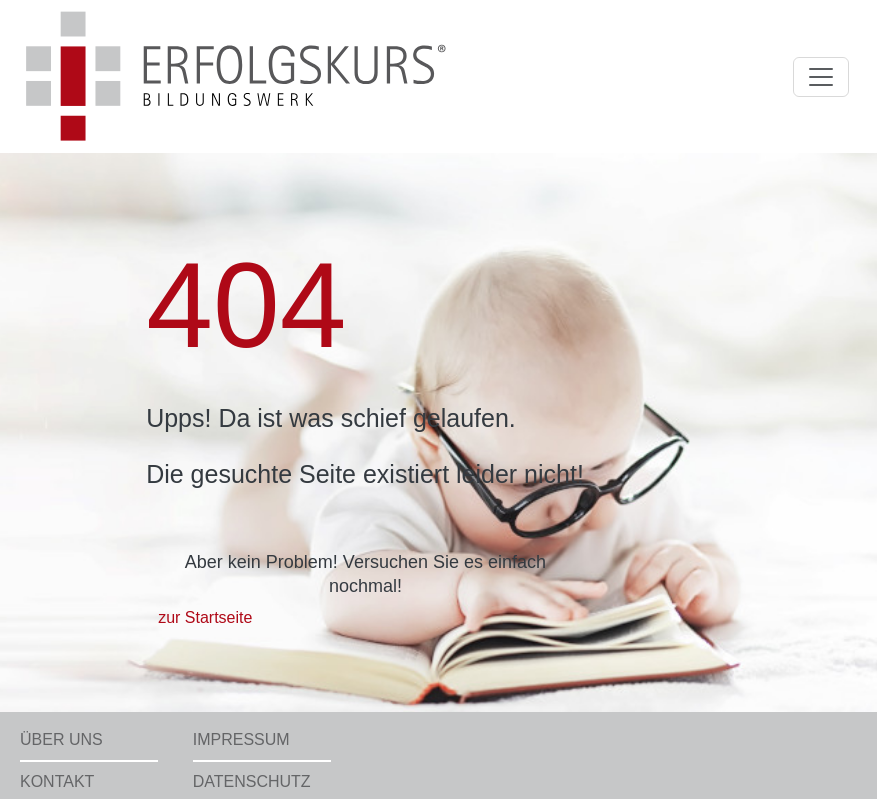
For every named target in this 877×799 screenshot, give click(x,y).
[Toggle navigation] (821, 77)
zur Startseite (205, 617)
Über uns (61, 739)
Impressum (241, 739)
